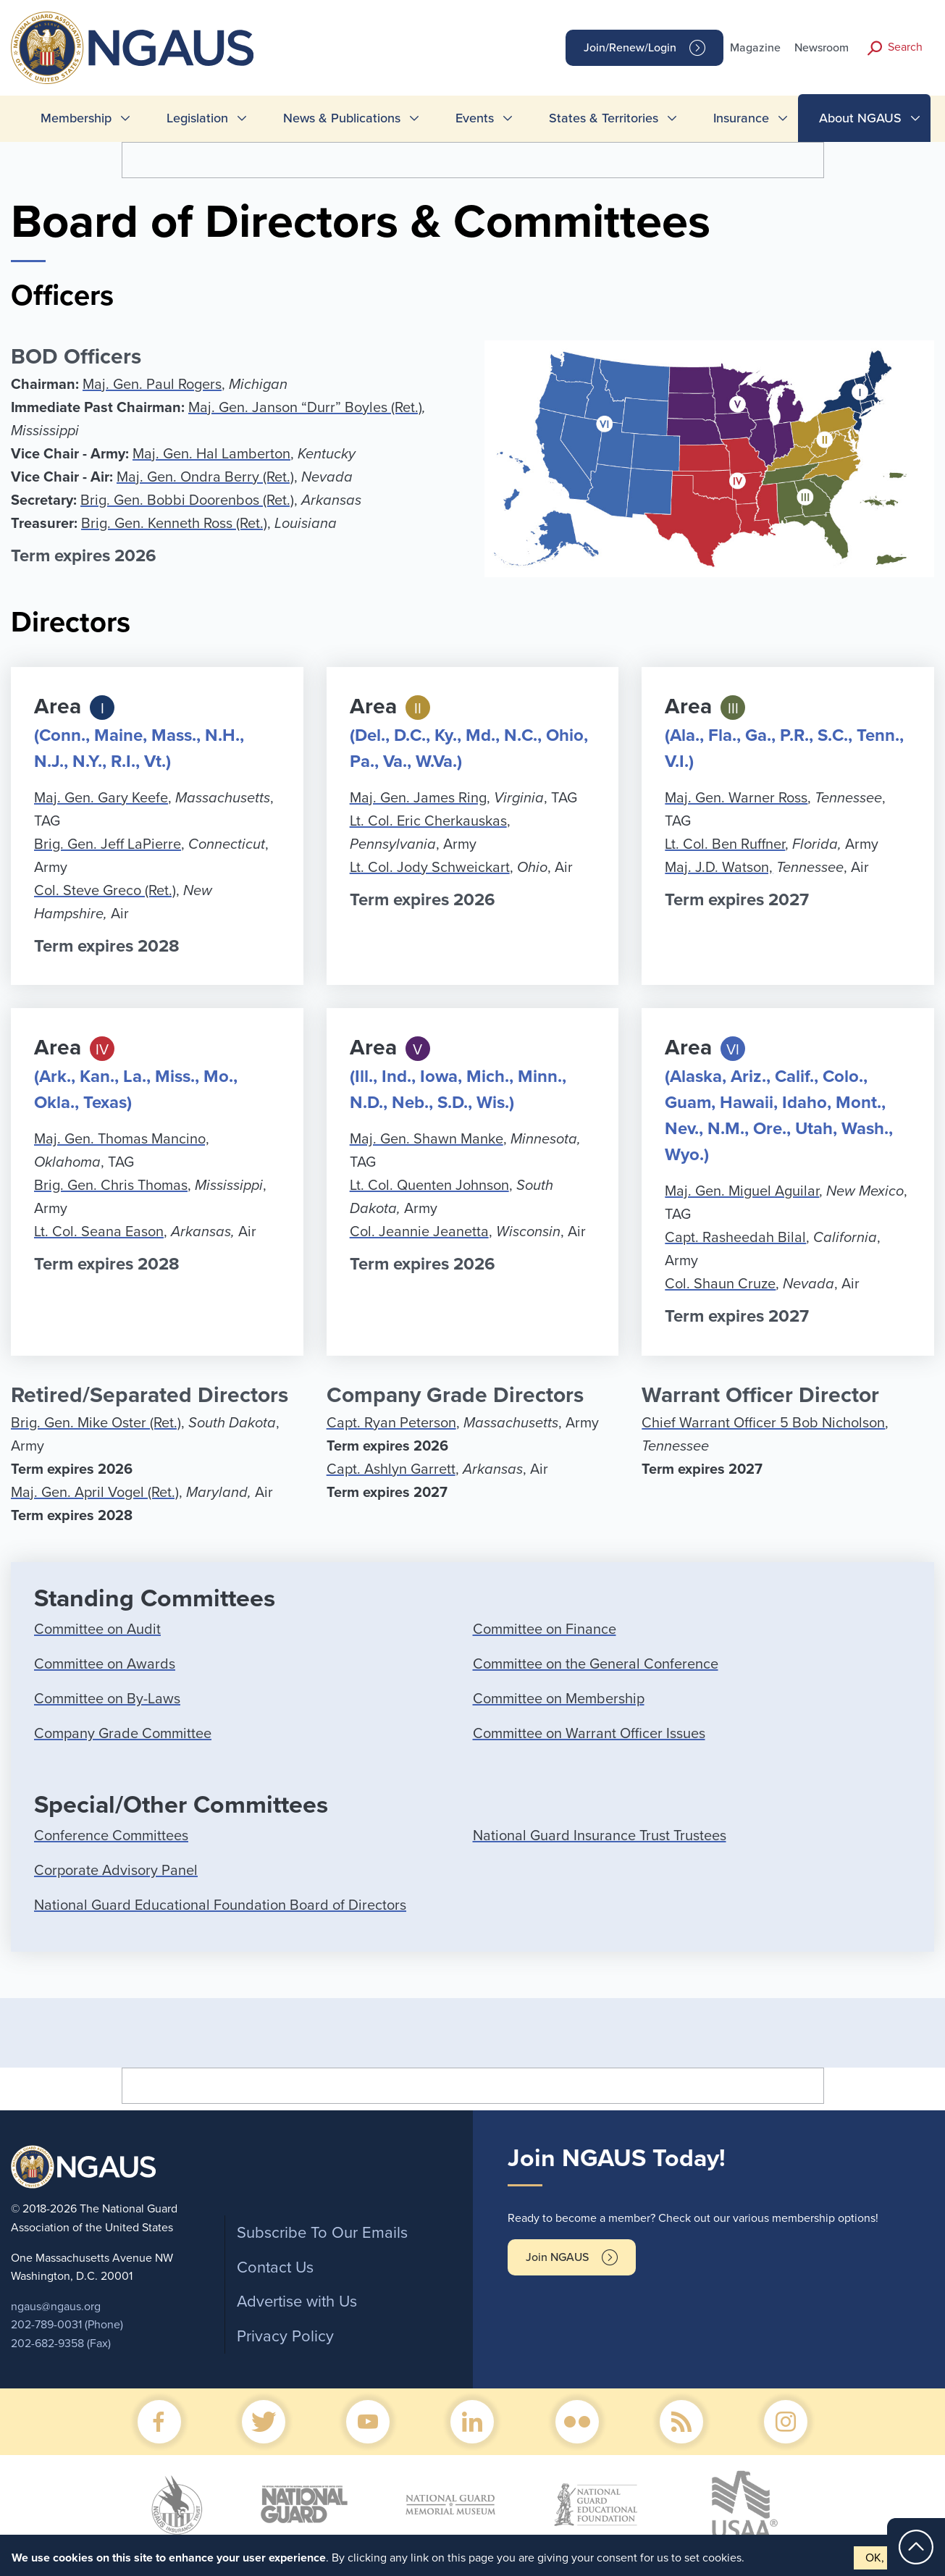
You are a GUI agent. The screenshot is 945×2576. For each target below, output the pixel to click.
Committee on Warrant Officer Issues (589, 1733)
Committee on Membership (558, 1699)
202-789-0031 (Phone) (67, 2324)
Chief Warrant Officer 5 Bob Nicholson (763, 1423)
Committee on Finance (544, 1629)
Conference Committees (111, 1836)
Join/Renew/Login (630, 48)
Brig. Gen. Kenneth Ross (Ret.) (174, 523)
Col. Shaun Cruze (720, 1284)
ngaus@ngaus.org (56, 2306)
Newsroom (821, 48)
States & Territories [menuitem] (603, 118)
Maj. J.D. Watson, (719, 867)
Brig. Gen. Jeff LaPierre (107, 844)
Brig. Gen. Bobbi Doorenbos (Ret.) (187, 500)
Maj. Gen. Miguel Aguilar (742, 1191)
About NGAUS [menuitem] (860, 118)
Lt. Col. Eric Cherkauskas (428, 821)
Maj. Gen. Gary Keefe (101, 798)
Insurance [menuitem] (741, 118)
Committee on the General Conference (595, 1664)
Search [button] (905, 47)
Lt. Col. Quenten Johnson (429, 1185)
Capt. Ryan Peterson (391, 1423)
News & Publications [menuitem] (341, 118)
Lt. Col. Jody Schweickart (430, 867)
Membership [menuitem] (76, 118)
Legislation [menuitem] (197, 118)
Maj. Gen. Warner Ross (736, 798)
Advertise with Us (297, 2301)
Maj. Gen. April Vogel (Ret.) (95, 1492)
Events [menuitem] (474, 118)
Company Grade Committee (122, 1733)
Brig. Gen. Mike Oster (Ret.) (96, 1423)
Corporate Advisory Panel (116, 1870)
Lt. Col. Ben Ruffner (725, 844)
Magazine (755, 48)
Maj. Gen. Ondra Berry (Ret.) (205, 477)
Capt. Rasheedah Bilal (735, 1237)
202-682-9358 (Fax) (61, 2343)
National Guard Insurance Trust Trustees (599, 1836)
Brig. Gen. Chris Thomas (111, 1185)
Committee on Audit (97, 1629)
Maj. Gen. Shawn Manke (426, 1139)
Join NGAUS (557, 2257)
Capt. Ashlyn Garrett (391, 1469)
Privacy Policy (285, 2336)
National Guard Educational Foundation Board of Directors (220, 1905)
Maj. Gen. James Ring (418, 798)
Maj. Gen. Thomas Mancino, (121, 1139)
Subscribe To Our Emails (322, 2232)
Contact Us (275, 2267)
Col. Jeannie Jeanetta (419, 1232)
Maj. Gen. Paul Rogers (152, 384)
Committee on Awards (104, 1664)
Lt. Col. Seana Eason (99, 1232)
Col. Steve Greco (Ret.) (105, 890)
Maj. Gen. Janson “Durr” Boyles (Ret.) (305, 407)
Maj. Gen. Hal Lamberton (211, 454)
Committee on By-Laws (107, 1699)
